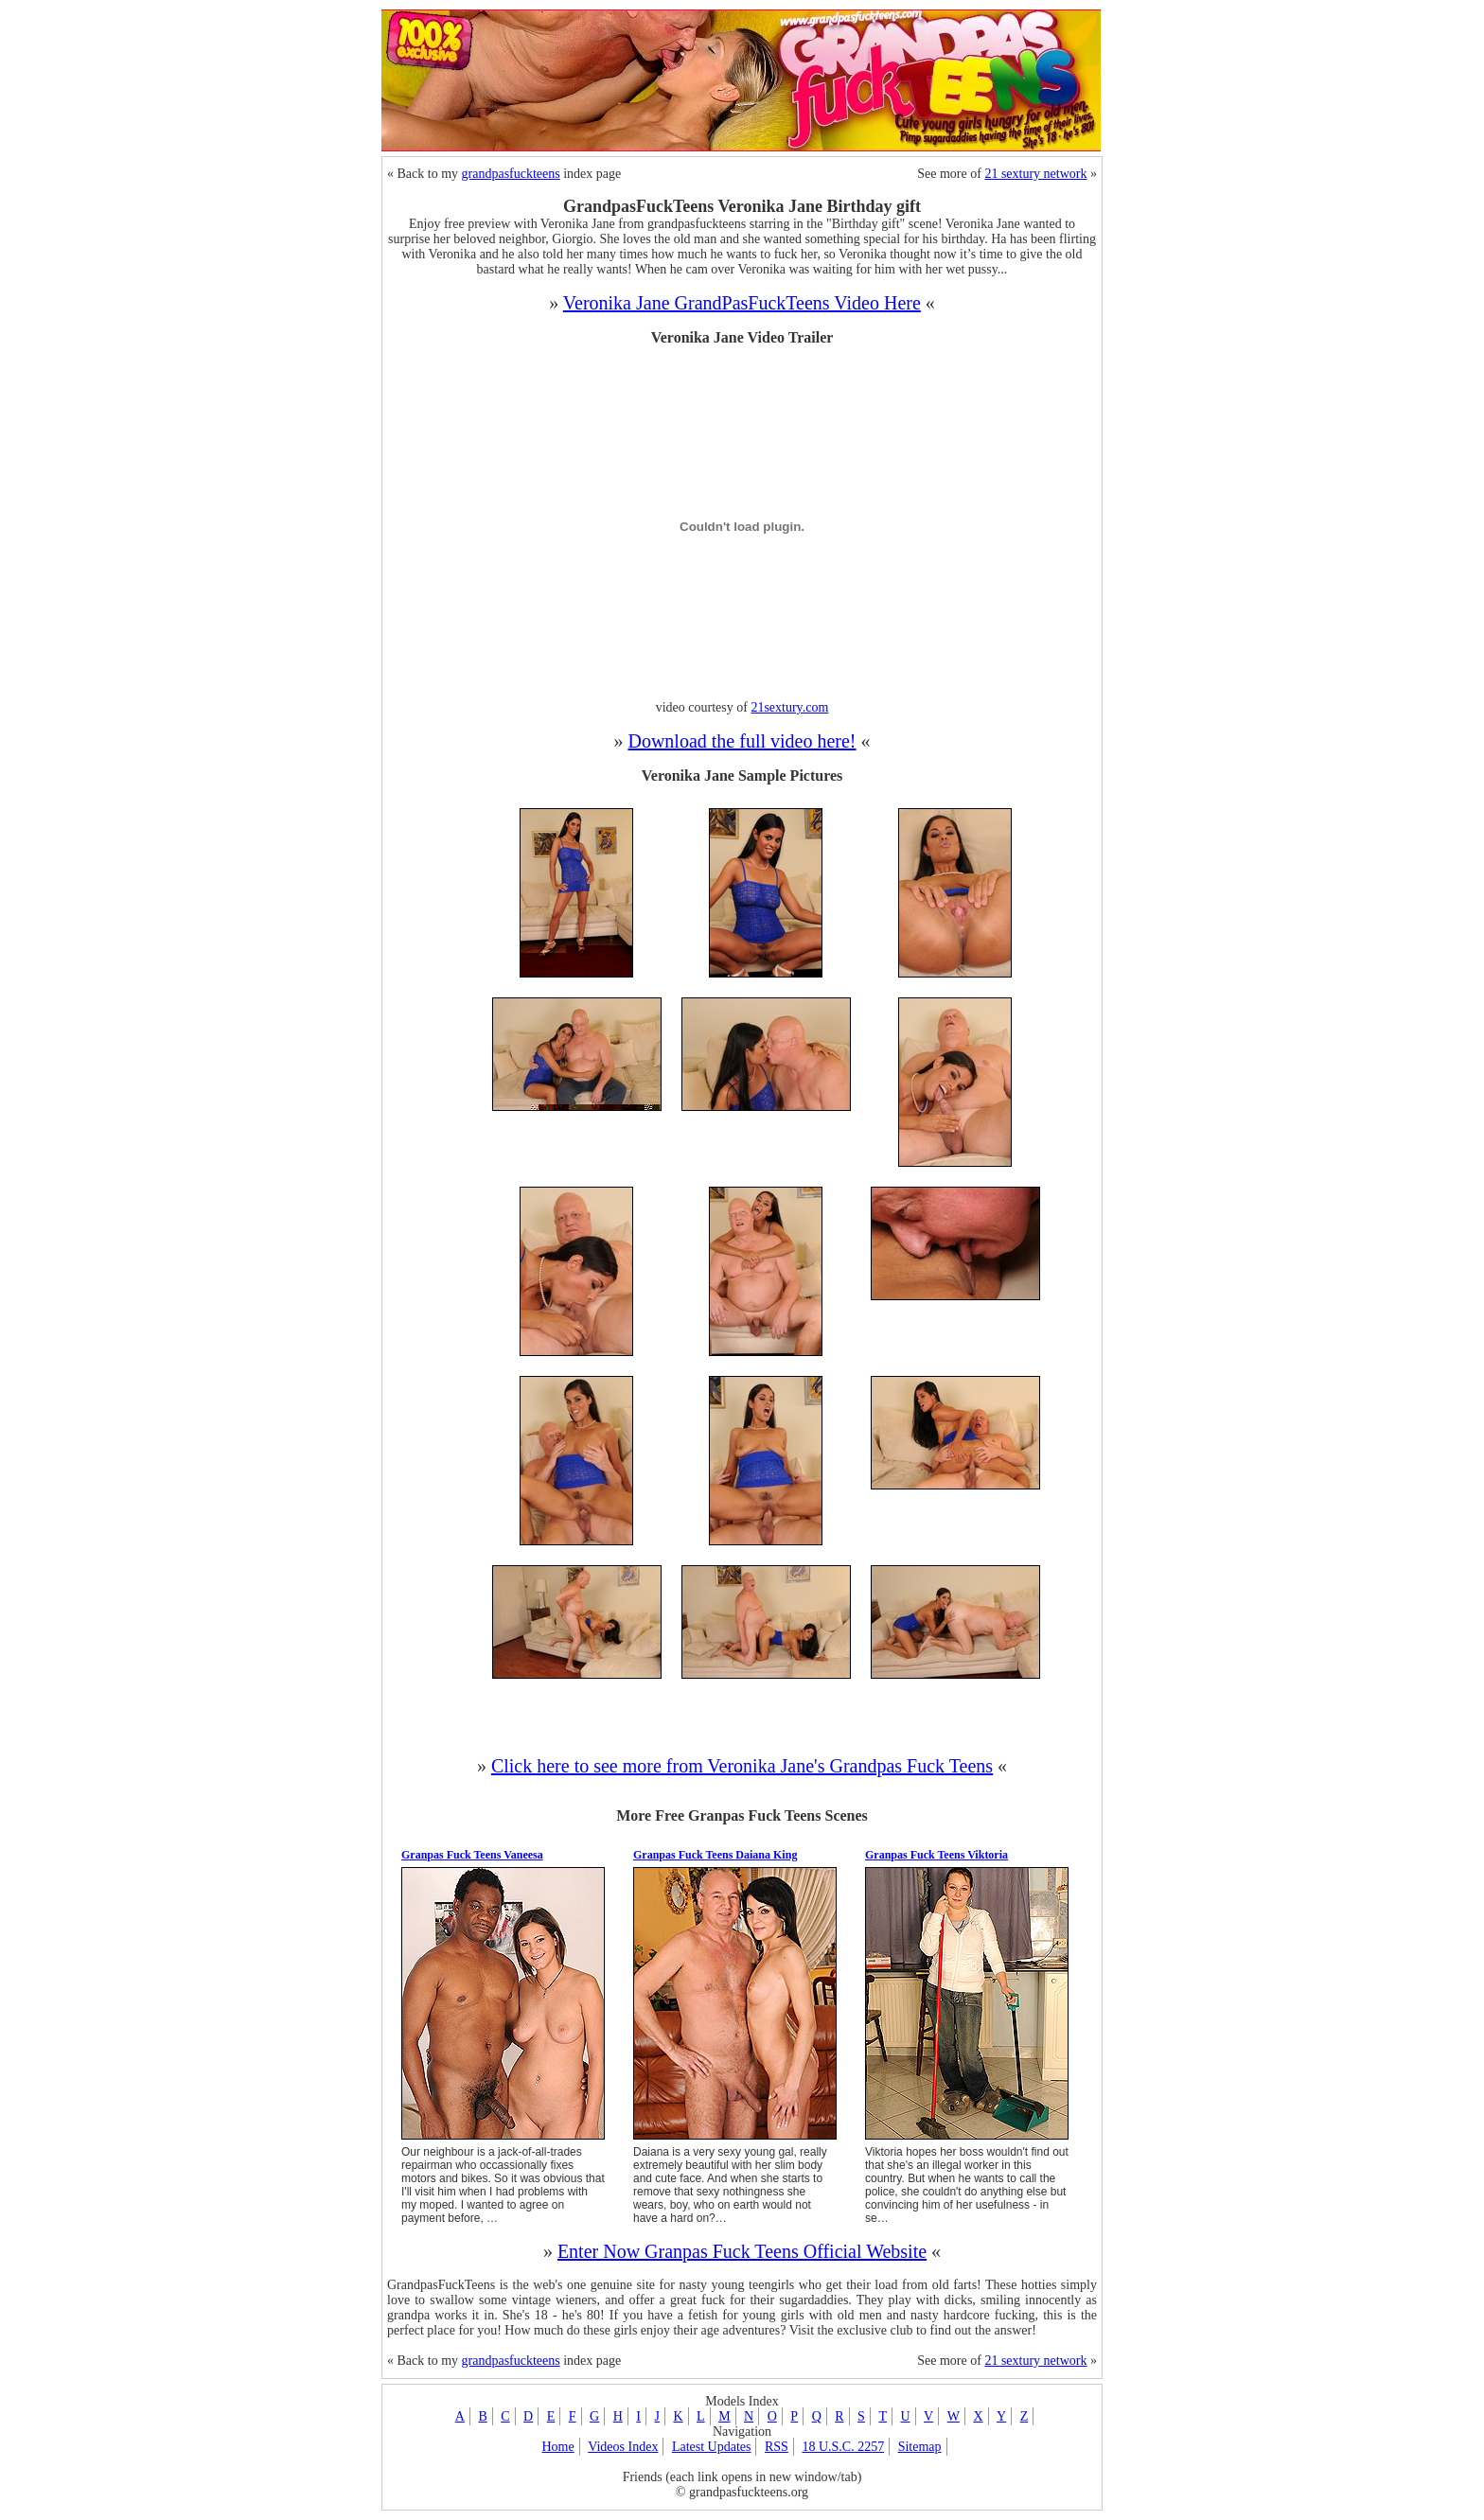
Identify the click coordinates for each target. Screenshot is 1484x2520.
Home (557, 2447)
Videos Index (623, 2447)
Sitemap (920, 2447)
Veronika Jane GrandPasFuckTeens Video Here (742, 302)
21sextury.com (789, 707)
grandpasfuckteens (511, 174)
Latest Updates (711, 2447)
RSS (776, 2447)
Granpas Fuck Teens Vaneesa (472, 1854)
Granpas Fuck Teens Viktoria (936, 1854)
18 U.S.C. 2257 (843, 2447)
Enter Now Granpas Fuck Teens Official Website (742, 2251)
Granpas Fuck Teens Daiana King (715, 1854)
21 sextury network (1035, 174)
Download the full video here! (741, 741)
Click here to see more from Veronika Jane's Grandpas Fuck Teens (742, 1765)
